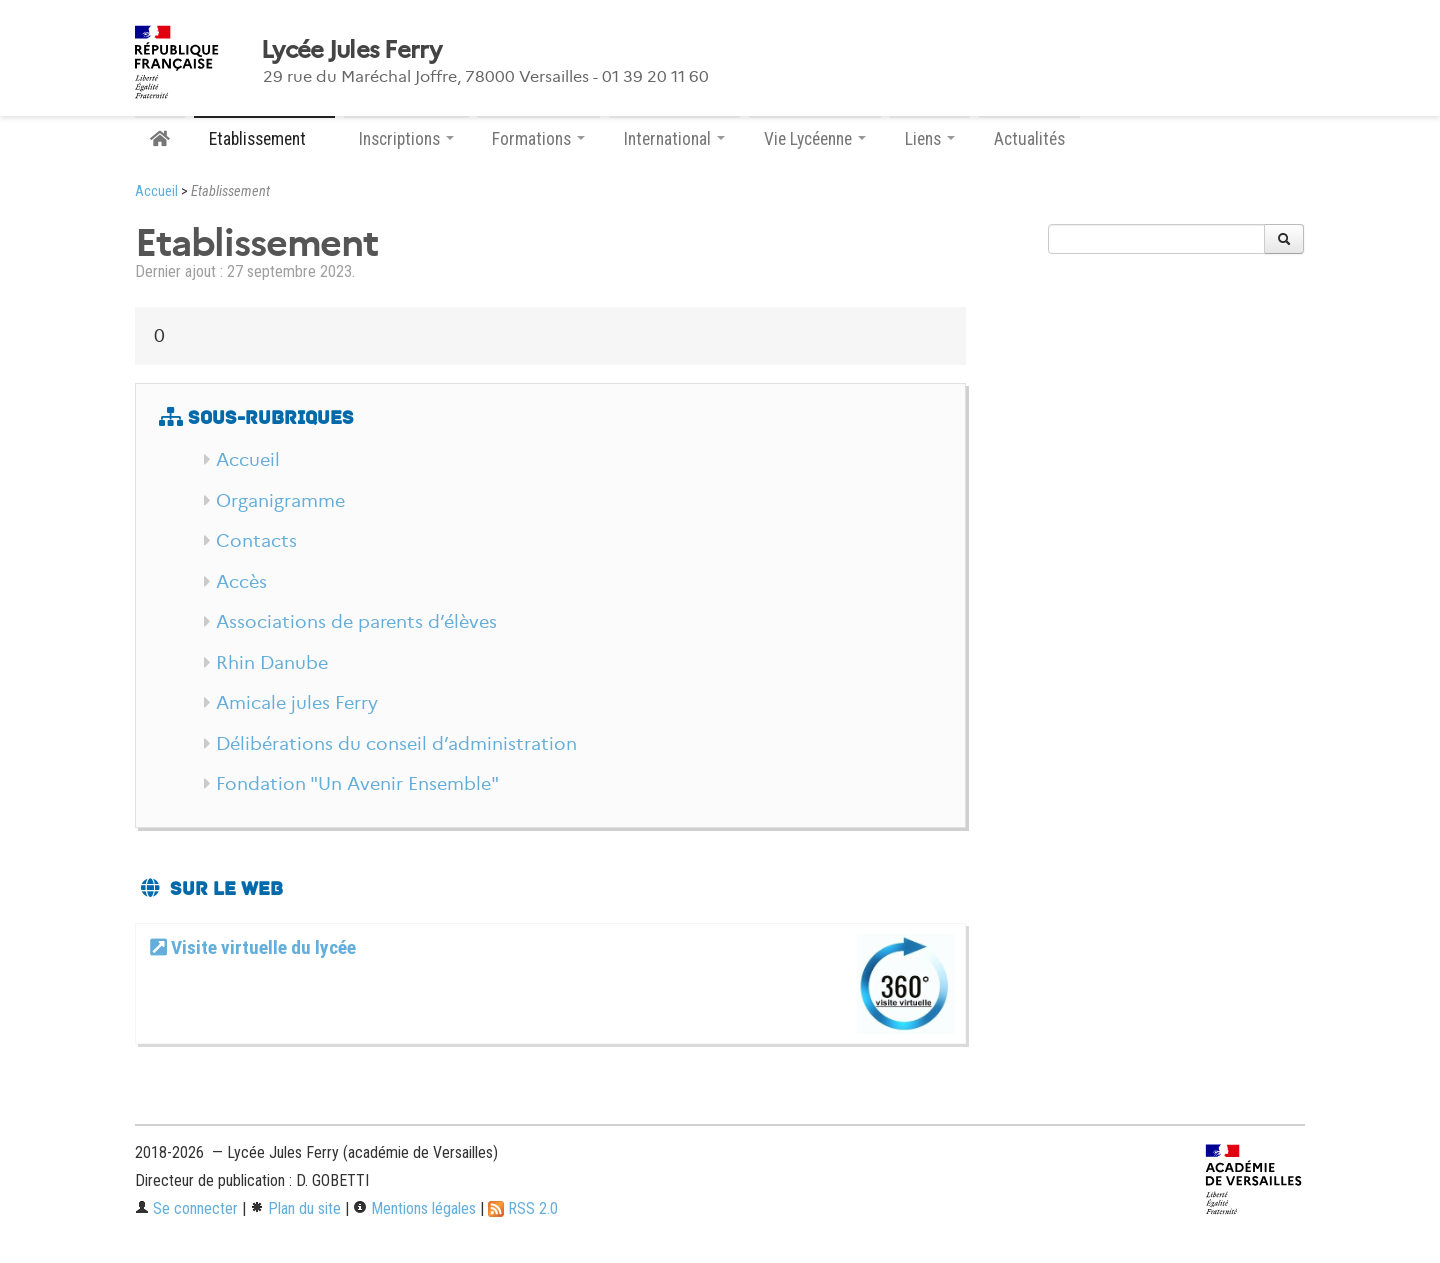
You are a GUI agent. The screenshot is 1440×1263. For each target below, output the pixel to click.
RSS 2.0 (523, 1208)
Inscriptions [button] (406, 139)
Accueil (156, 191)
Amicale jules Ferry (297, 703)
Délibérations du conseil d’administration (396, 744)
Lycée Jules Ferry (351, 50)
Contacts (256, 541)
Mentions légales (414, 1208)
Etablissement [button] (264, 139)
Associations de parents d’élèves (356, 622)
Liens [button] (930, 139)
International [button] (674, 139)
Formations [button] (538, 139)
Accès (241, 582)
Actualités (1029, 139)
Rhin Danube (272, 663)
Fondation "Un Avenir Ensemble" (357, 784)
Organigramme (280, 501)
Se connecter (186, 1208)
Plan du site (295, 1208)
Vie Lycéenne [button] (815, 139)
